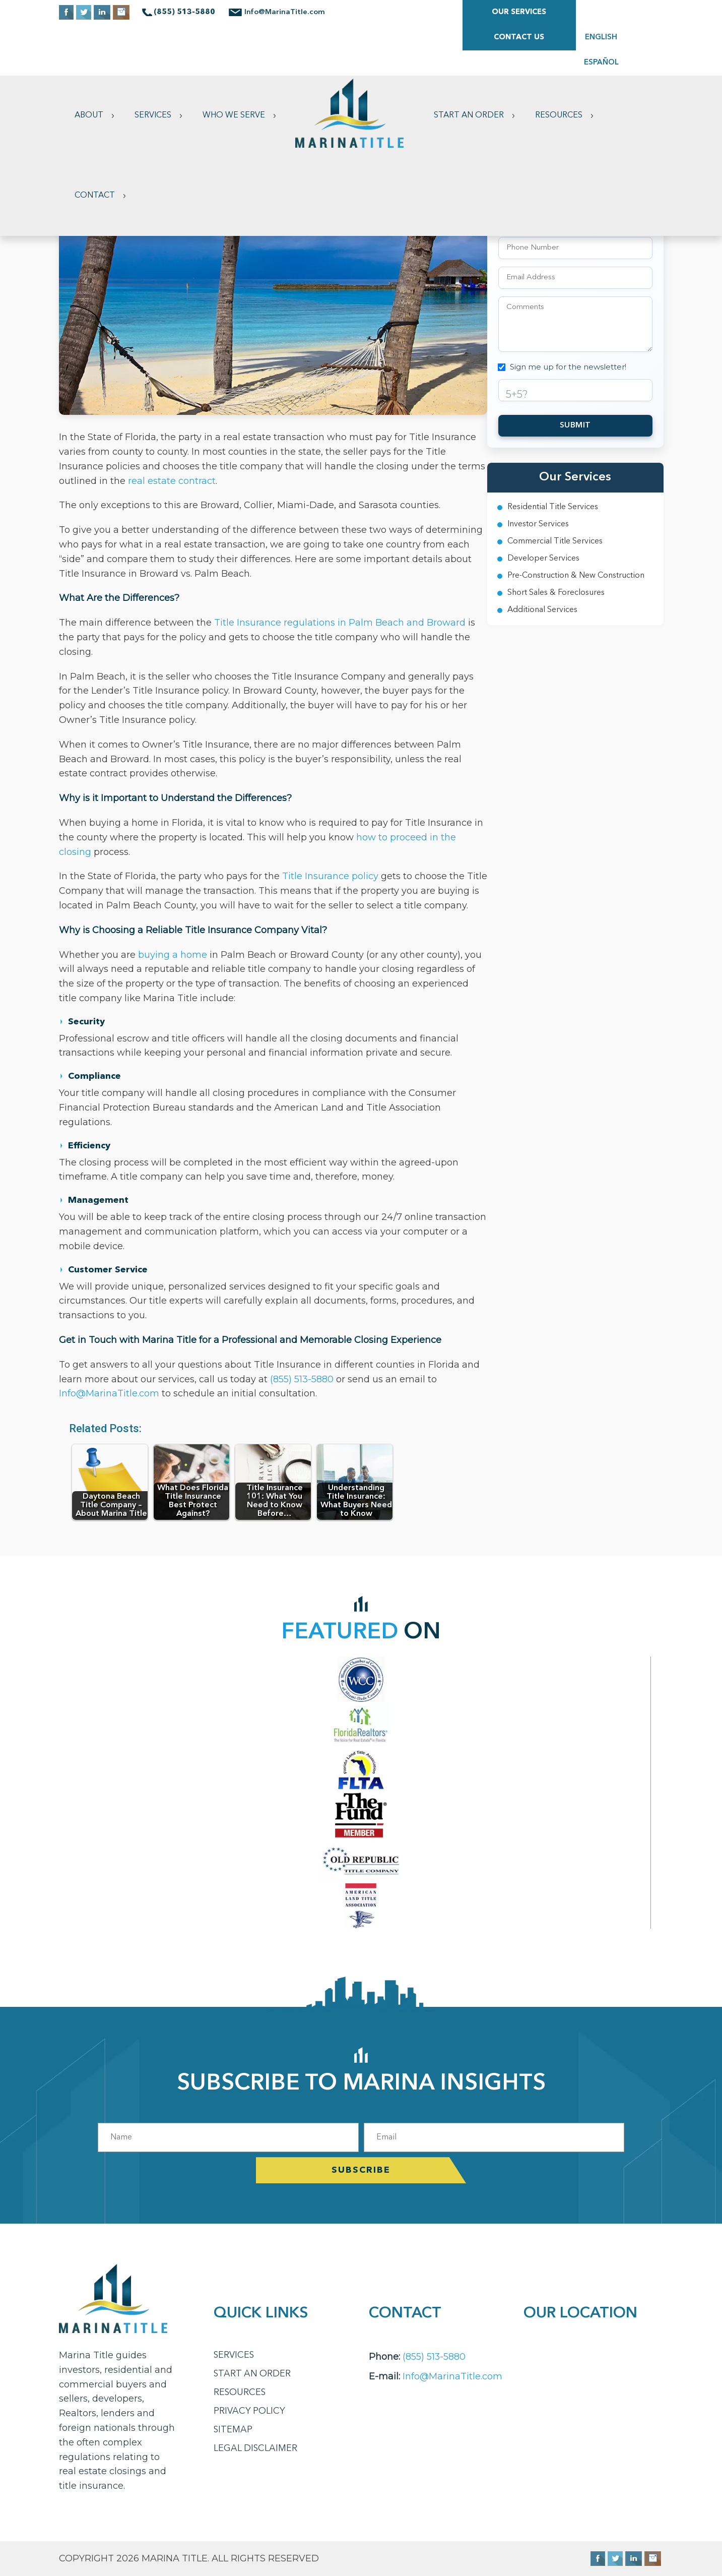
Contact (95, 145)
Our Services (405, 12)
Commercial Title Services (555, 541)
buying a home (172, 954)
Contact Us (518, 12)
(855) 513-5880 (303, 1379)
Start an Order (471, 65)
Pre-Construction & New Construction (575, 576)
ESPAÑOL (643, 12)
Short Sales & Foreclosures (556, 593)
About (89, 65)
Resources (560, 65)
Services (153, 65)
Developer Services (543, 559)
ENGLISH (598, 12)
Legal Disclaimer (256, 2448)
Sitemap (233, 2429)
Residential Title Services (552, 507)
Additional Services (542, 610)
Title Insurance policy (330, 876)
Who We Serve (234, 65)
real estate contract (172, 480)
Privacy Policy (250, 2411)
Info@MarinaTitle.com (286, 12)
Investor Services (538, 524)
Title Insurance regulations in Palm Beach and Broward (340, 622)
